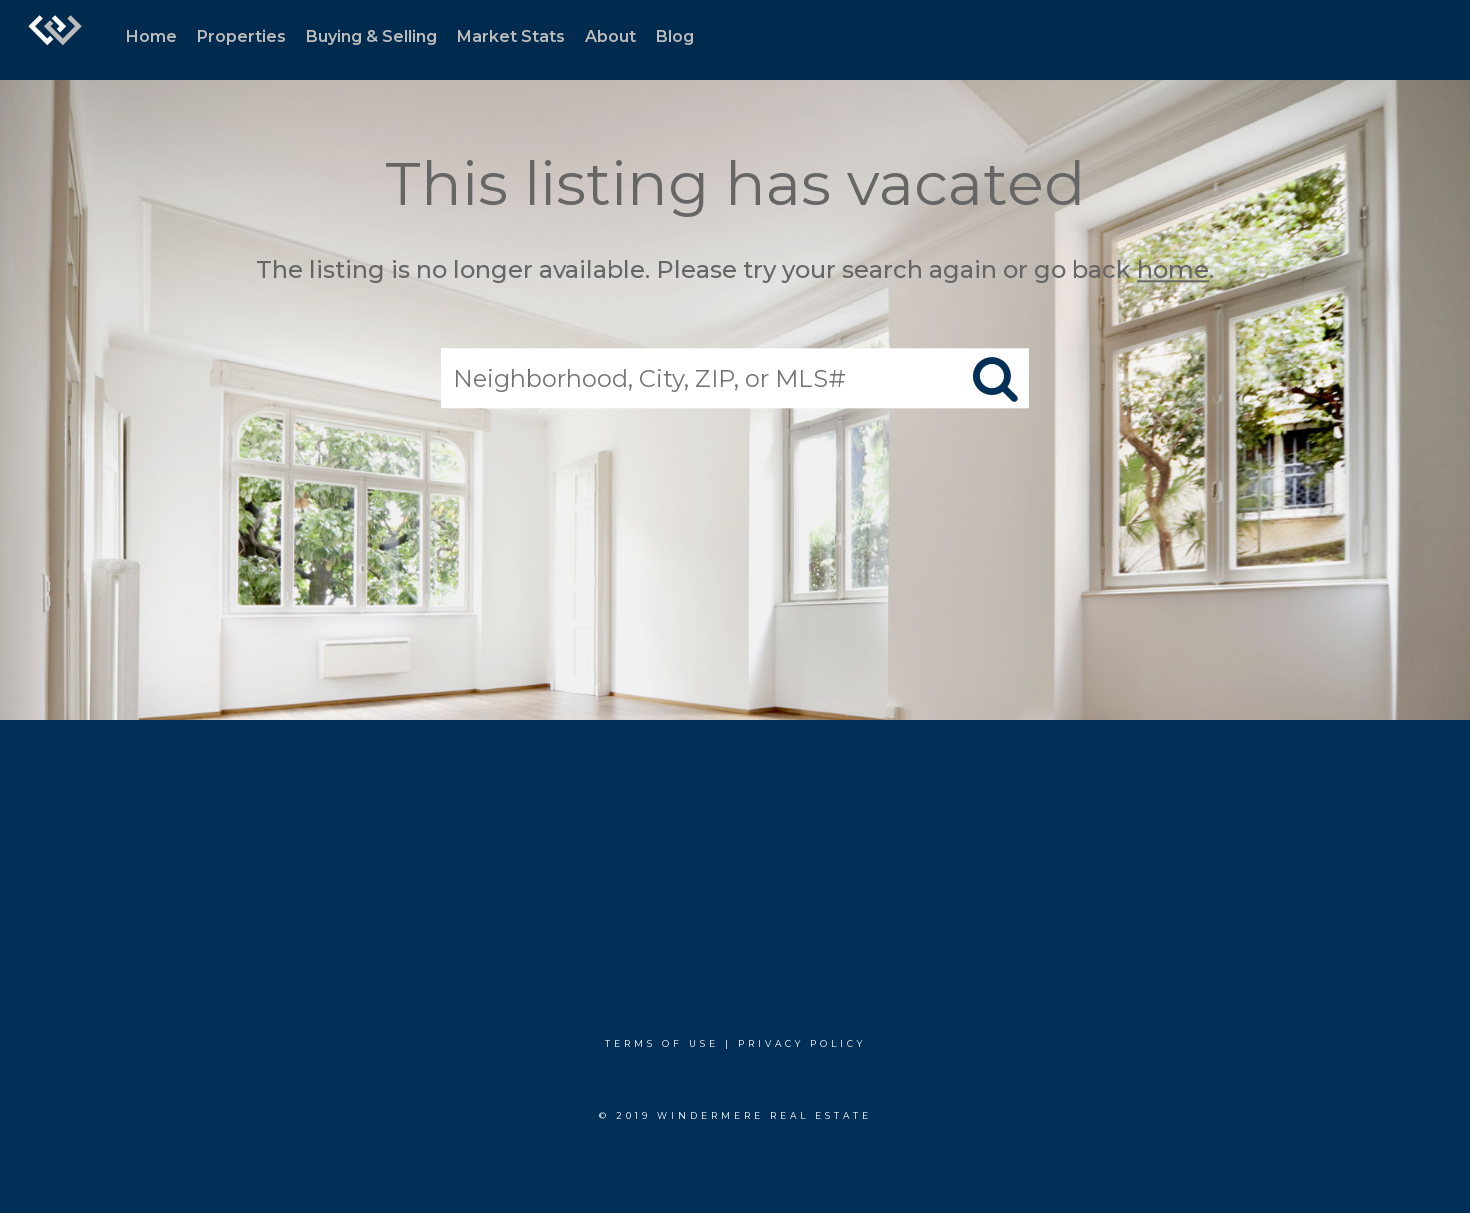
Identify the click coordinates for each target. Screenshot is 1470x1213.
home (1173, 269)
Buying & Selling (371, 36)
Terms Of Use (662, 1043)
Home (151, 36)
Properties (241, 36)
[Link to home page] (55, 40)
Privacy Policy (802, 1043)
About (610, 36)
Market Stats (511, 36)
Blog (675, 36)
